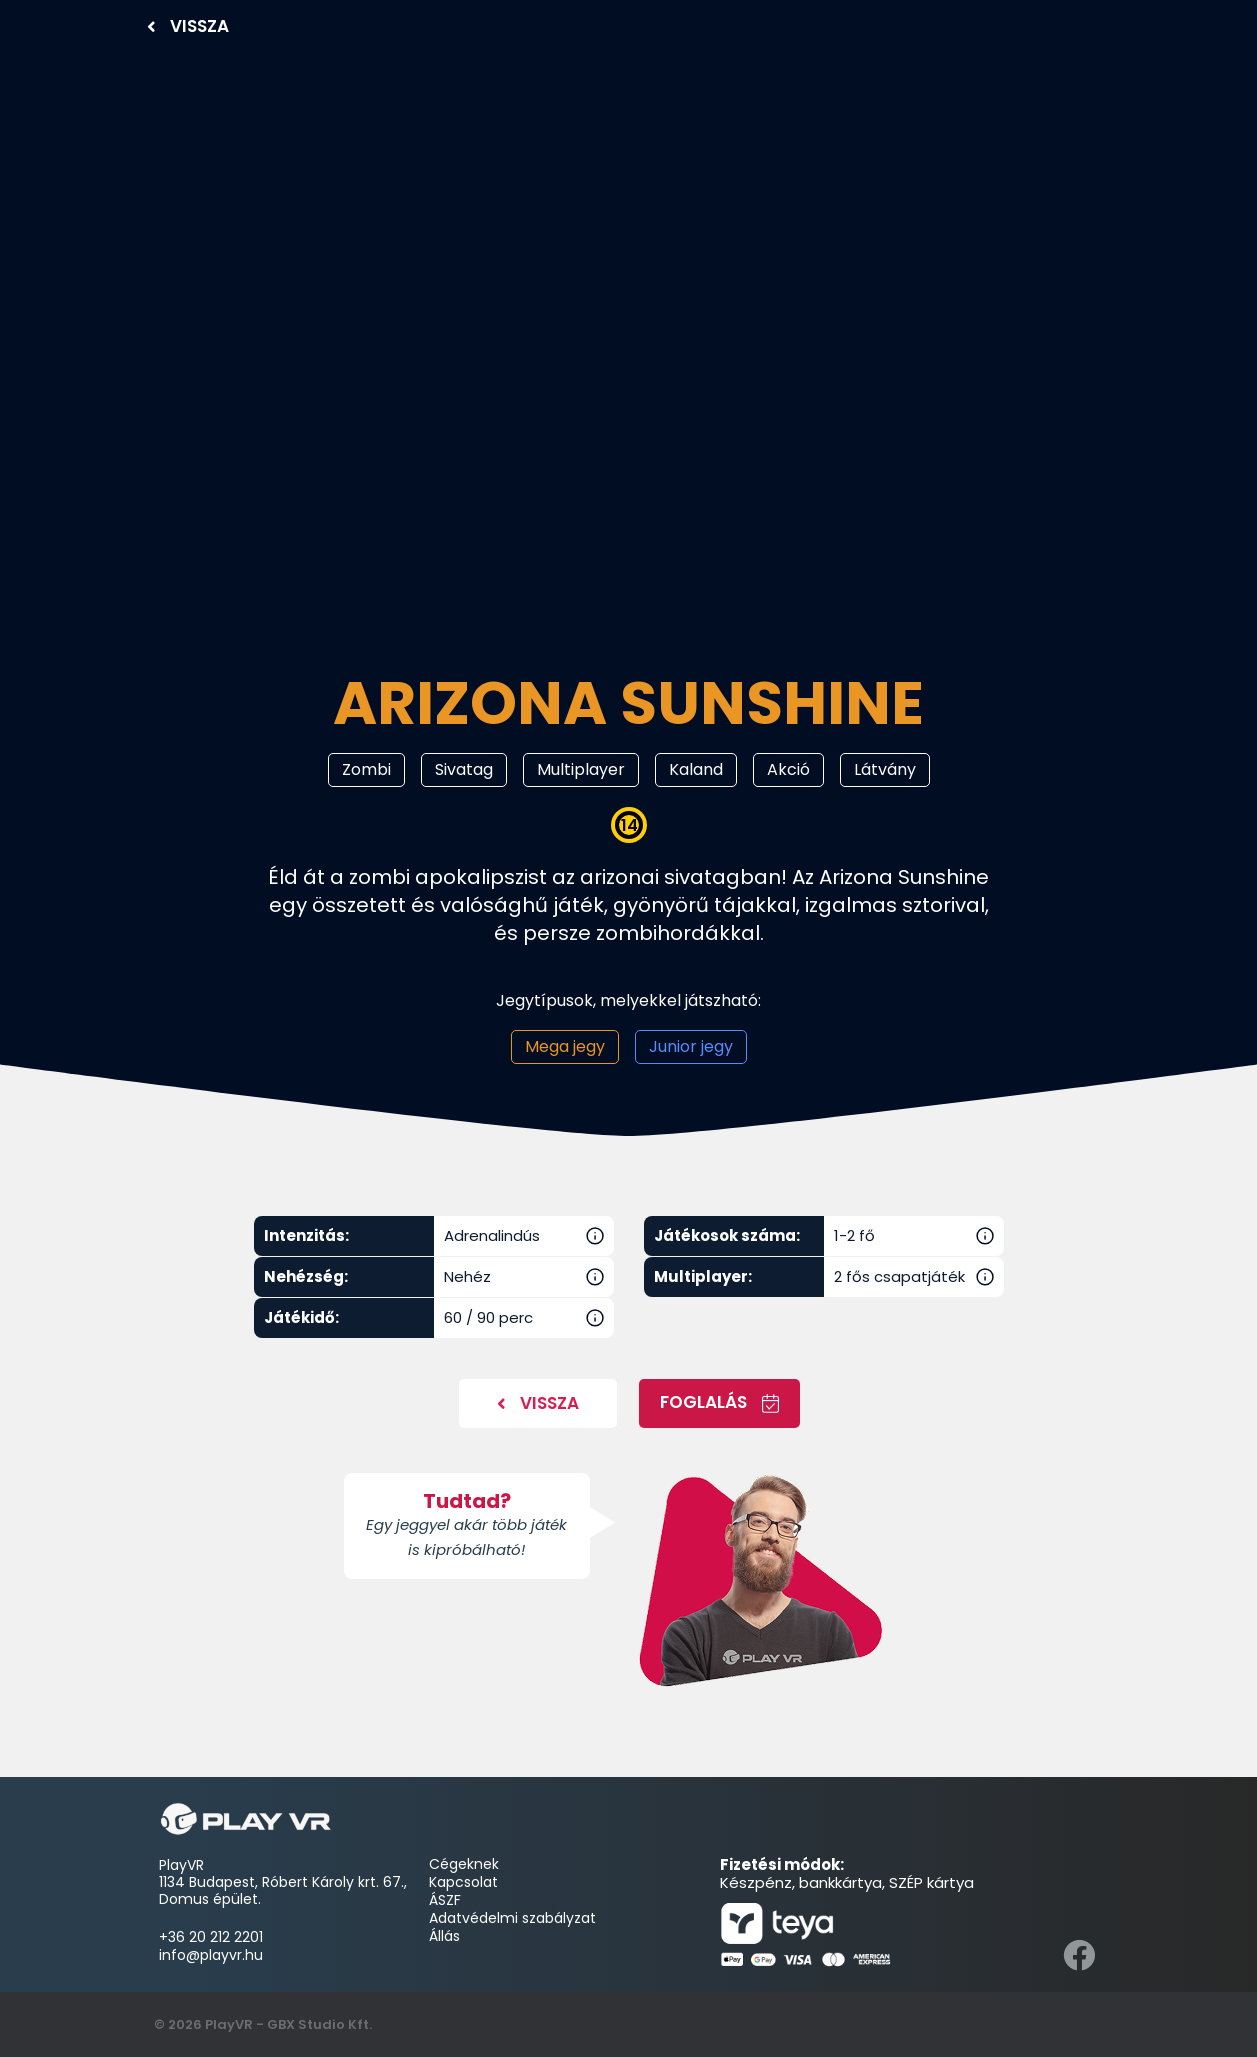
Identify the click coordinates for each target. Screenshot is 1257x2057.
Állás (444, 1936)
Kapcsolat (463, 1882)
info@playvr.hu (211, 1955)
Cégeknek (466, 1864)
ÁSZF (445, 1900)
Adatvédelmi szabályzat (512, 1918)
